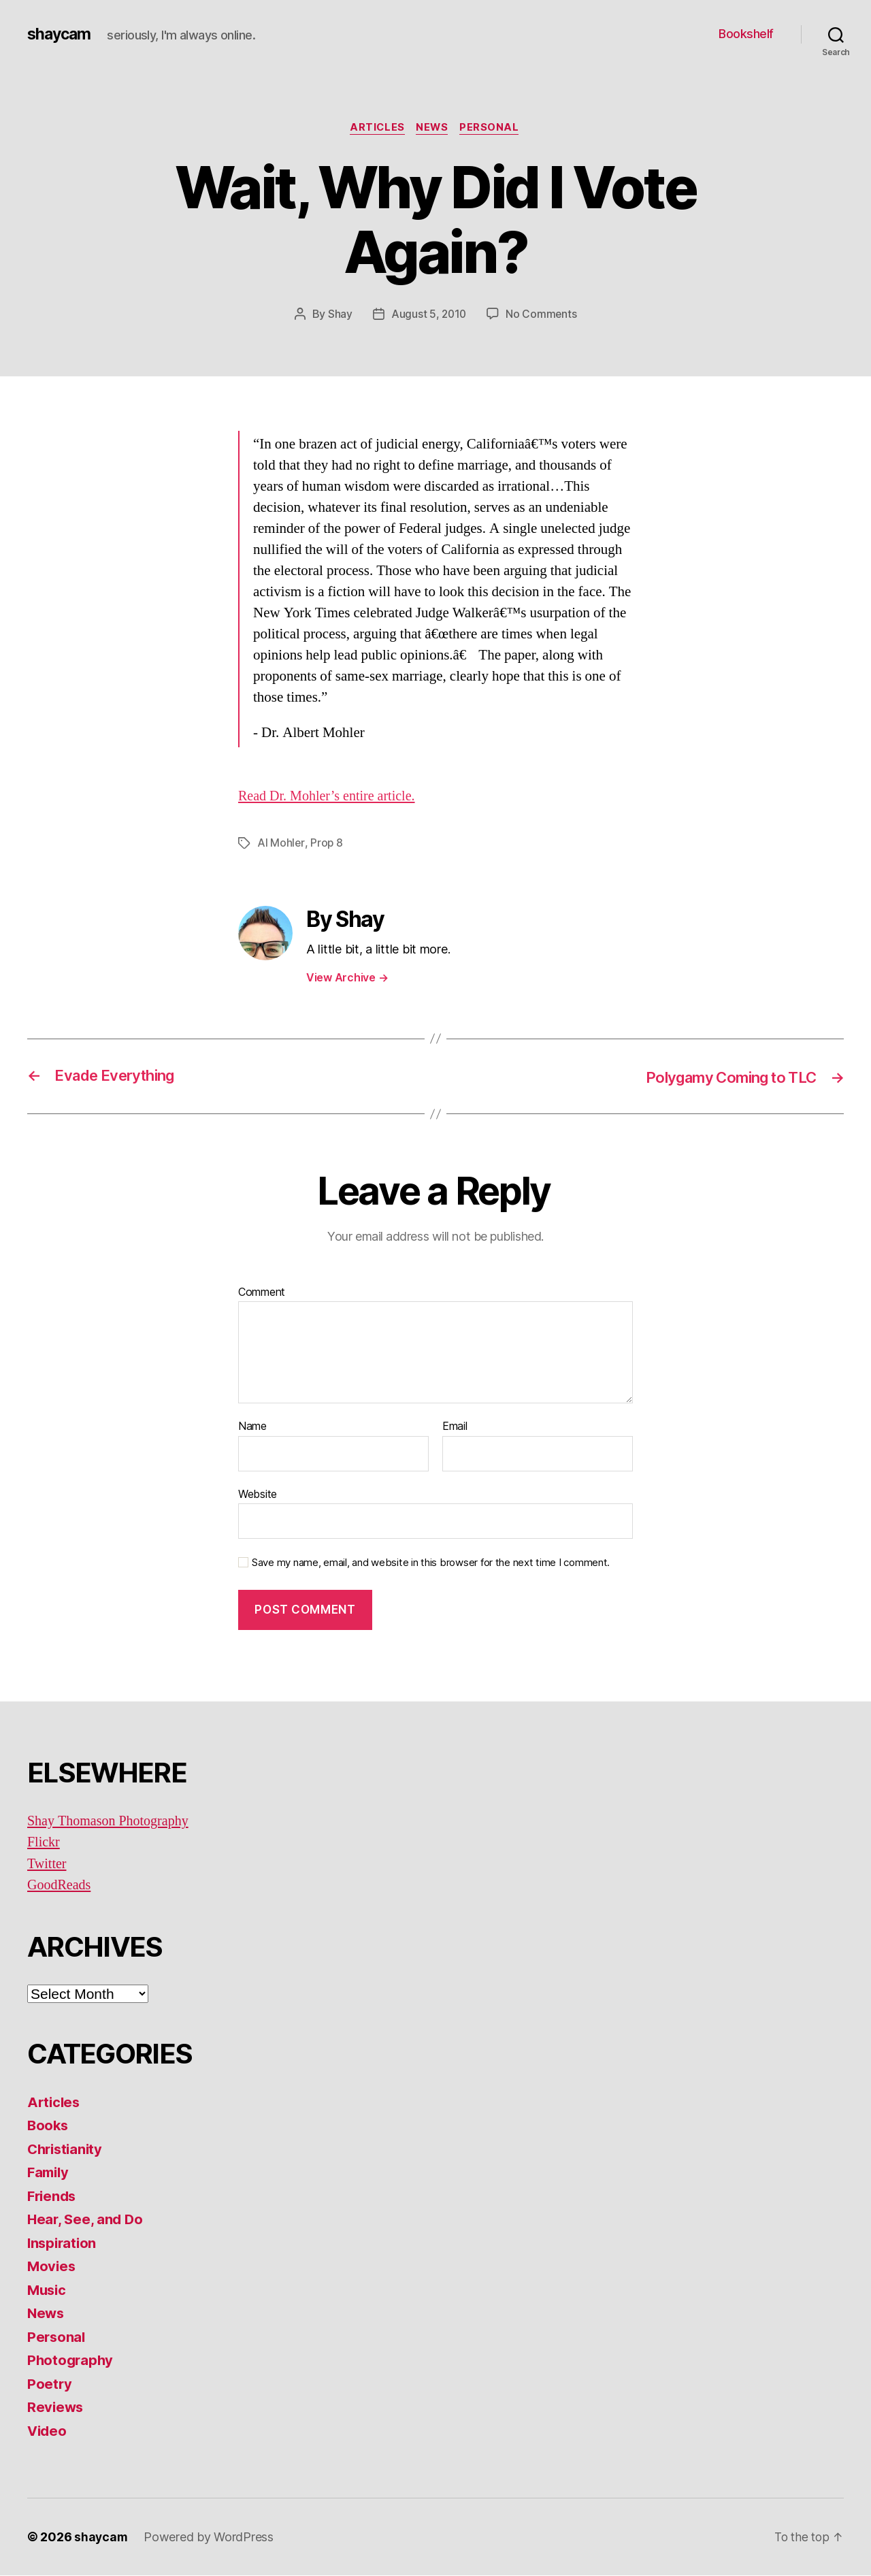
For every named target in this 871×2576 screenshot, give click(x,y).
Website (257, 1494)
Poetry (49, 2384)
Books (48, 2125)
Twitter (47, 1864)
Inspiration (63, 2243)
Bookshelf (746, 34)
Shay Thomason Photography (111, 1821)
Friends (53, 2196)
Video (48, 2431)
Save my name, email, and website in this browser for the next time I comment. (431, 1563)
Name (252, 1427)
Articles (375, 129)
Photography (71, 2360)
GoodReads (60, 1885)
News (433, 129)
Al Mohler (281, 844)
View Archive (347, 978)
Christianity (67, 2149)
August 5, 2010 (428, 315)
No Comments (542, 315)
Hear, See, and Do (86, 2219)
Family (49, 2172)
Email (454, 1427)
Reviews (56, 2407)
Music (48, 2290)
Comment (261, 1292)
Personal (493, 129)
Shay (339, 315)
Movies (52, 2266)
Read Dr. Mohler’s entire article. (330, 797)
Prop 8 (326, 844)
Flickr (44, 1842)
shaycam (60, 34)
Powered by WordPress (210, 2537)
